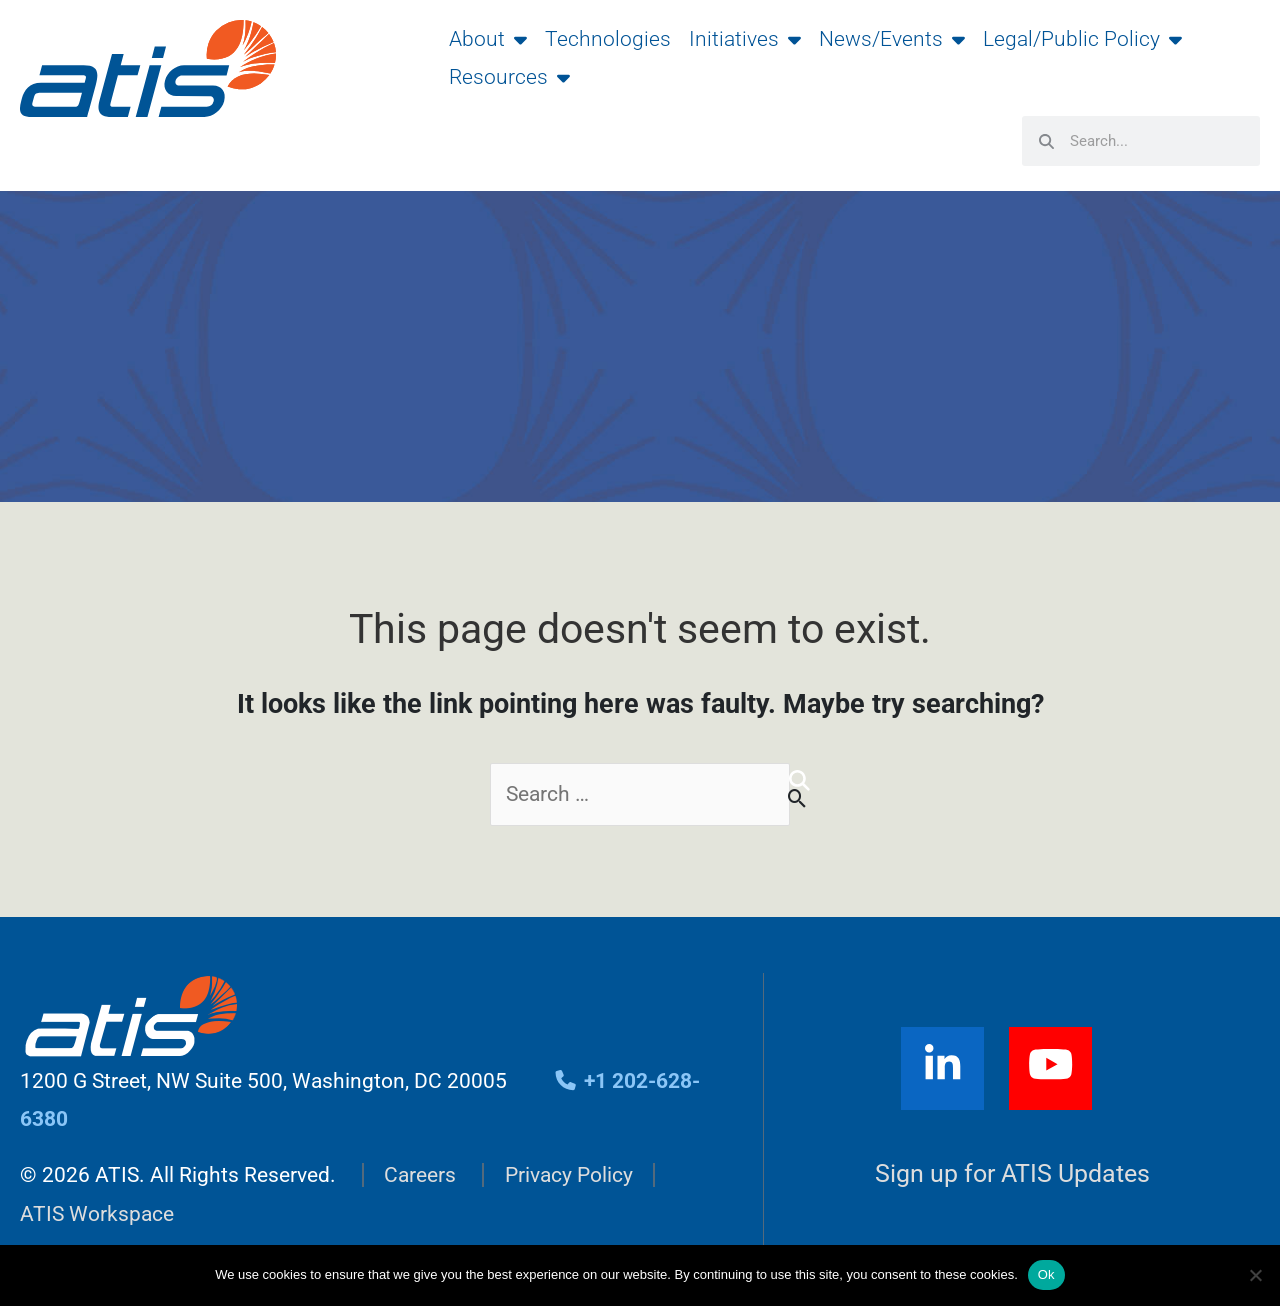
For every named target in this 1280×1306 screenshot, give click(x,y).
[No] (1255, 1275)
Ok (1046, 1274)
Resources (509, 77)
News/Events (892, 39)
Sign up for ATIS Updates (1012, 1173)
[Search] (799, 781)
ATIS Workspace (97, 1214)
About (488, 39)
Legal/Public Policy (1082, 39)
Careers (420, 1175)
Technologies (608, 39)
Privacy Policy (569, 1175)
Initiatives (745, 39)
